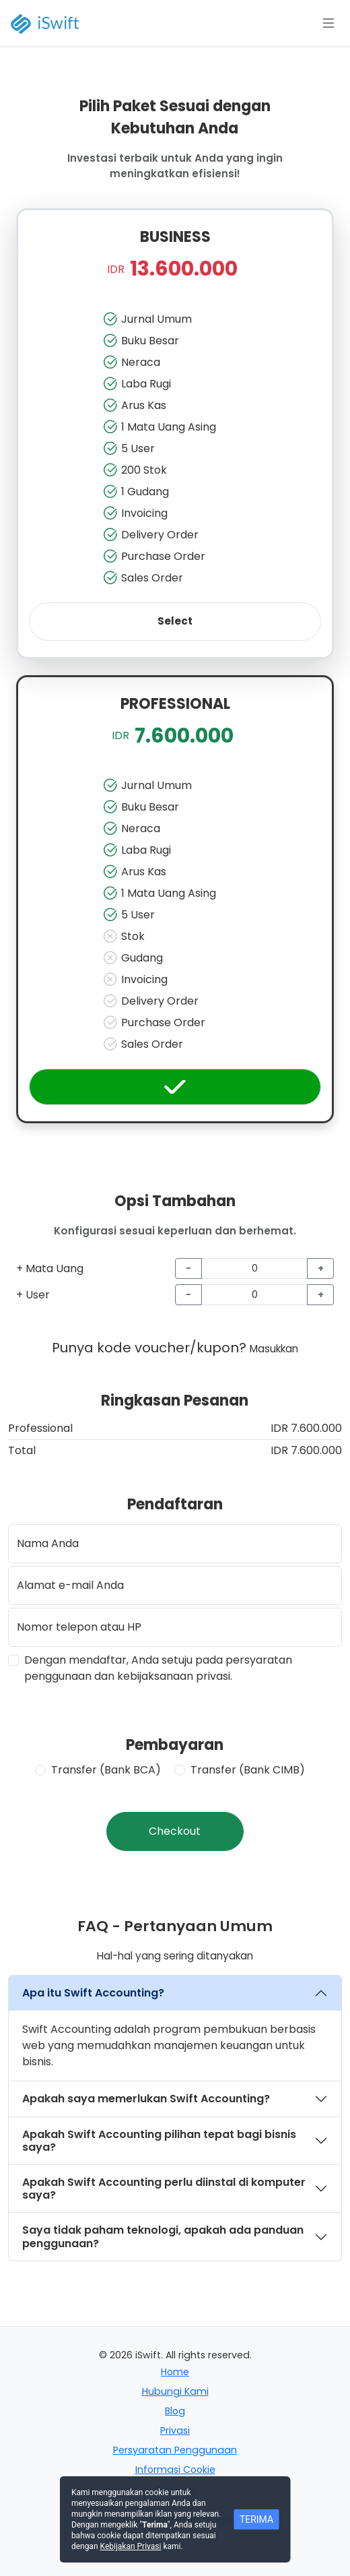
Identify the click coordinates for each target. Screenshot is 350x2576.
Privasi (175, 2430)
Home (175, 2372)
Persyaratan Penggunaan (175, 2450)
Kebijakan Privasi (131, 2546)
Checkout (175, 1831)
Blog (175, 2411)
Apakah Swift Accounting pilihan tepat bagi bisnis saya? (159, 2141)
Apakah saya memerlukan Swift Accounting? (146, 2098)
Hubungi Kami (175, 2391)
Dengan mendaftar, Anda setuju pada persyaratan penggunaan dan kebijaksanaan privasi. (158, 1668)
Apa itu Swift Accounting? (93, 1993)
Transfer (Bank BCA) (106, 1770)
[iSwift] (54, 23)
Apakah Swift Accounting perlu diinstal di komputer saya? (164, 2188)
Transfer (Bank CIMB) (247, 1770)
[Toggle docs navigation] (328, 23)
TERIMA (256, 2519)
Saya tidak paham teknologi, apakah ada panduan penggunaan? (163, 2236)
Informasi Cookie (175, 2469)
